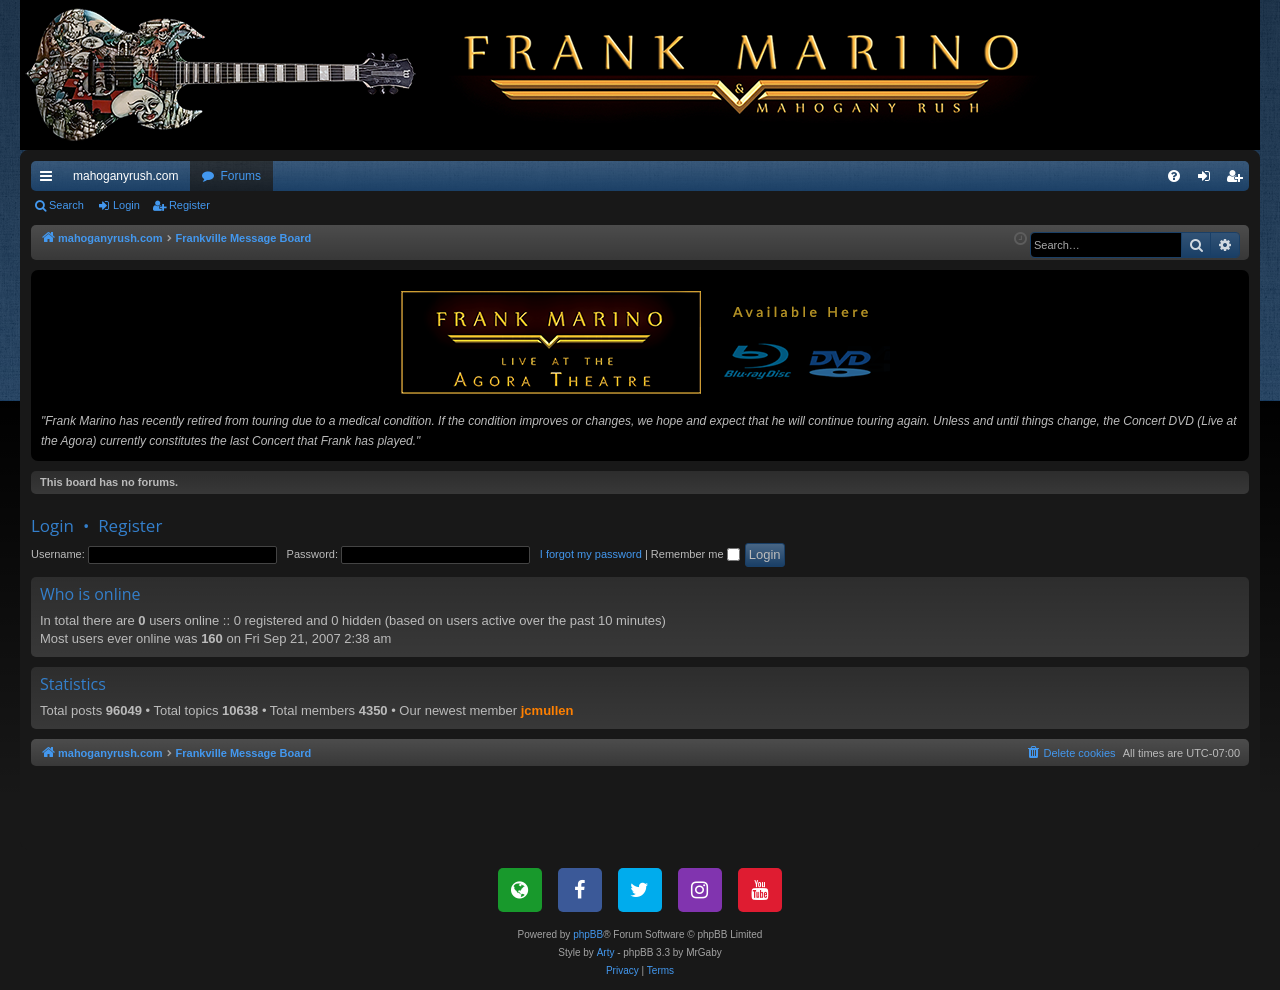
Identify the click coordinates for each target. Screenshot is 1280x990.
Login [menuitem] (1208, 180)
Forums (240, 176)
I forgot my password (591, 554)
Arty (606, 952)
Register (189, 205)
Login (126, 205)
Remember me (695, 554)
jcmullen (547, 710)
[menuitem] (1174, 176)
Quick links (50, 180)
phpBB (588, 934)
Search (66, 205)
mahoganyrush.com (125, 176)
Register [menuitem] (1238, 180)
